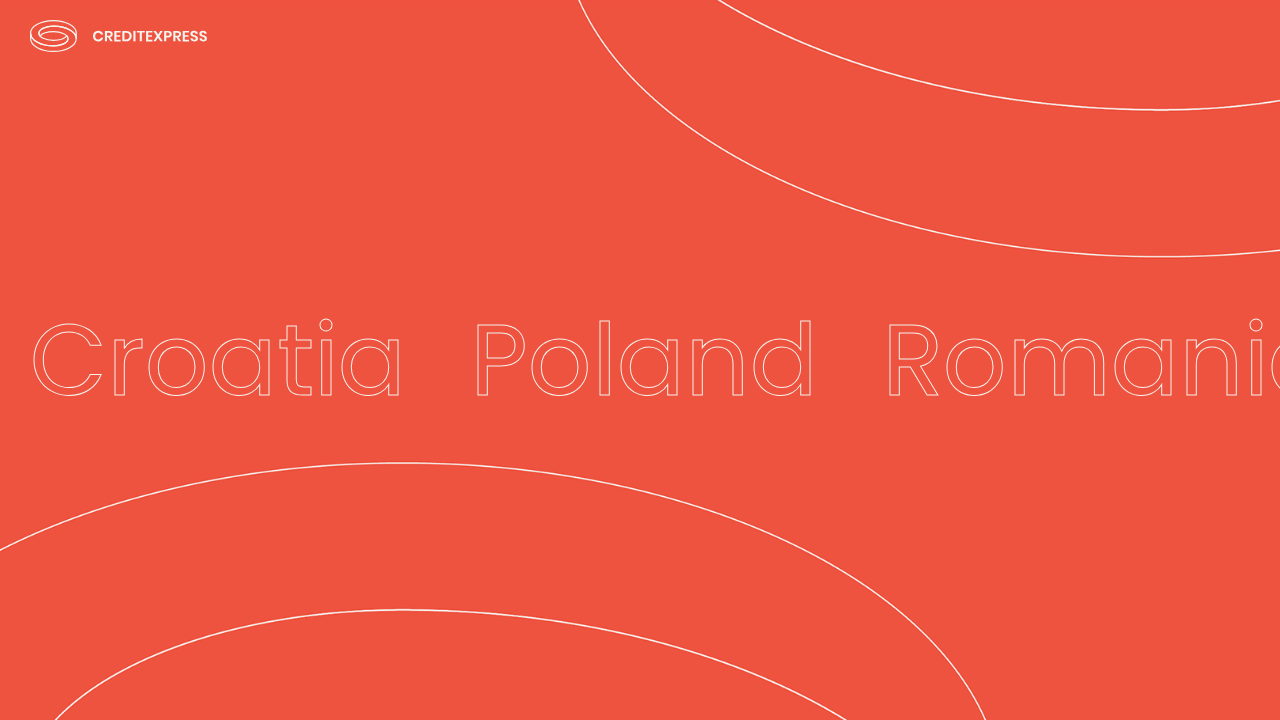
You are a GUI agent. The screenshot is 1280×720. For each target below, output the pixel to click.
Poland (644, 360)
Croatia (218, 360)
